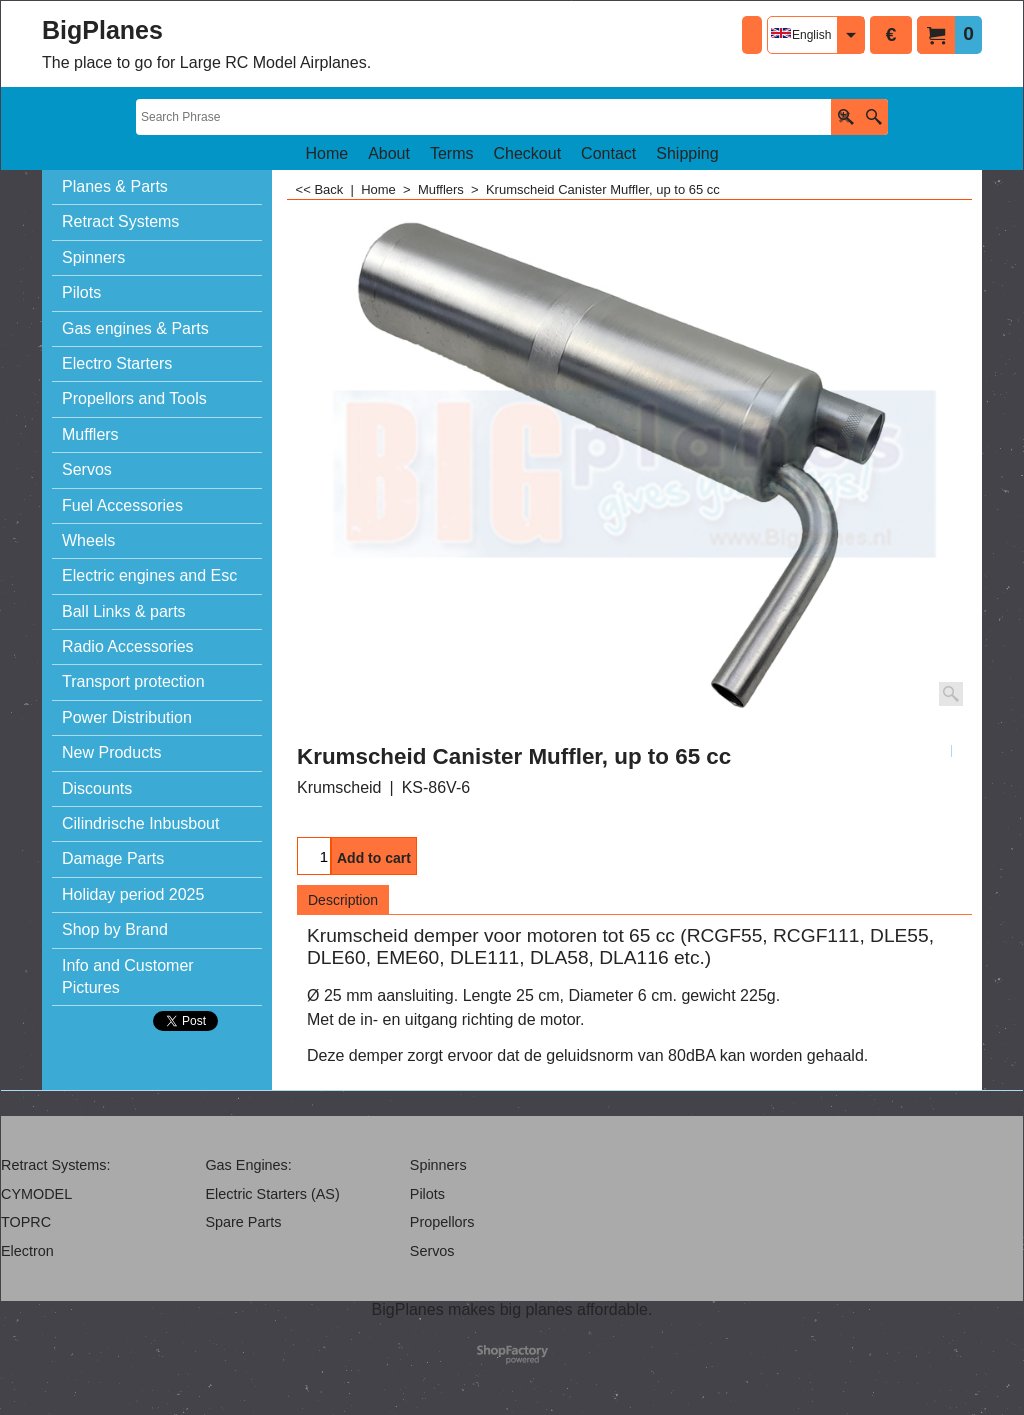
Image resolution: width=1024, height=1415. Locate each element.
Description (343, 900)
